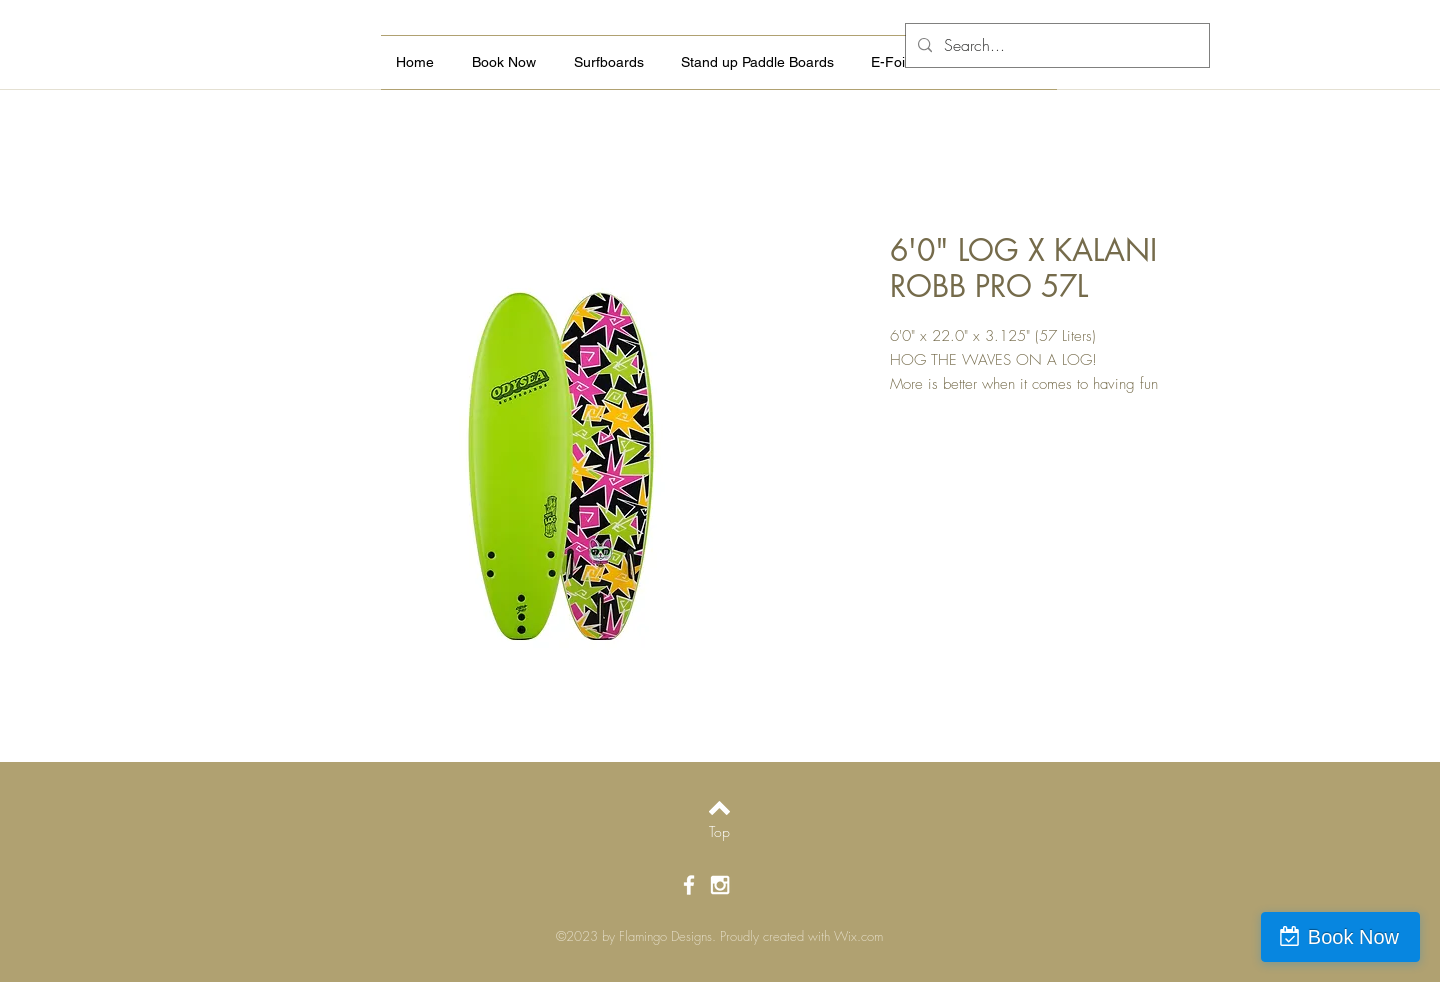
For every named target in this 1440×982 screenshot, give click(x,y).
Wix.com (858, 936)
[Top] (719, 832)
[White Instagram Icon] (720, 885)
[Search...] (1055, 45)
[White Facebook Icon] (689, 885)
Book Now (1353, 937)
